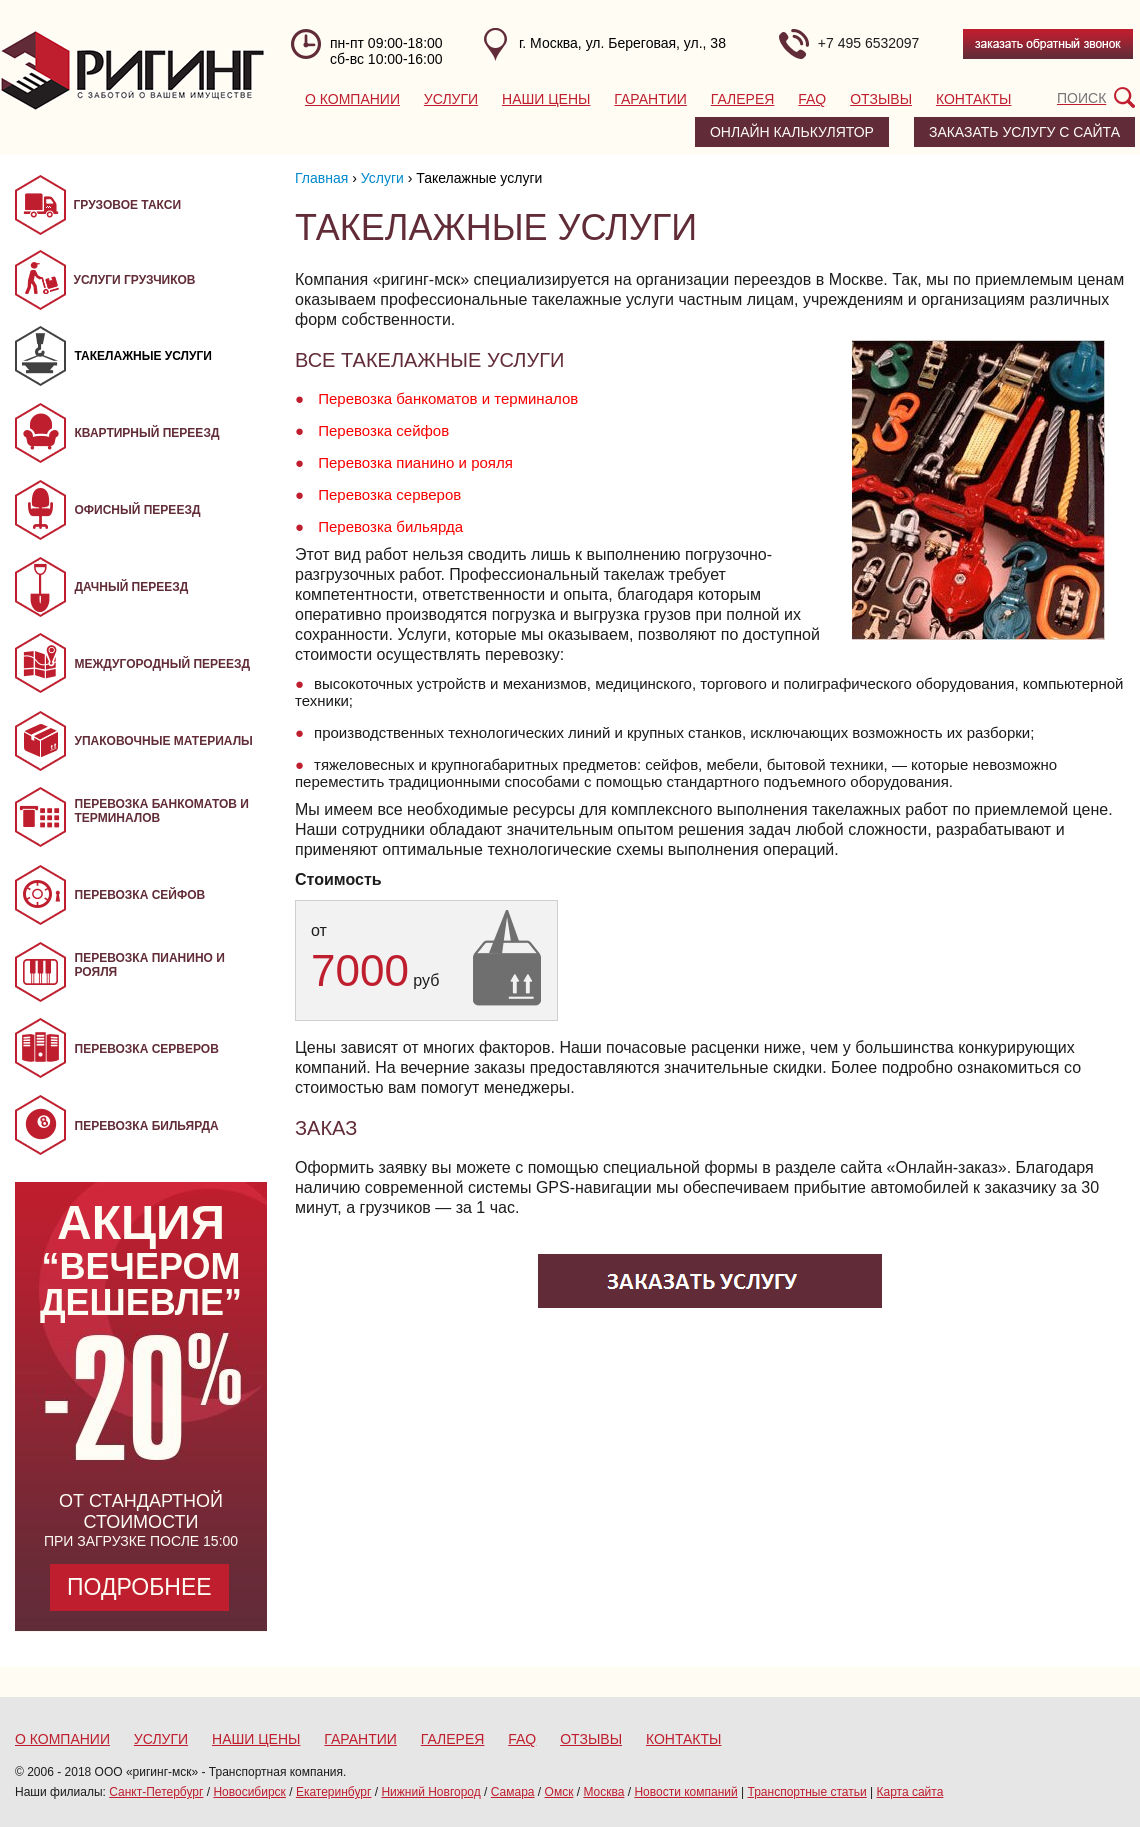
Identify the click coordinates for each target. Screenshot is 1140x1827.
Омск (559, 1792)
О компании (352, 99)
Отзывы (881, 99)
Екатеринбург (334, 1792)
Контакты (974, 99)
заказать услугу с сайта (1024, 132)
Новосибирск (249, 1792)
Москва (603, 1792)
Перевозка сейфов (383, 430)
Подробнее (139, 1587)
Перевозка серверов (389, 494)
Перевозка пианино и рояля (415, 462)
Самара (513, 1792)
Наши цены (546, 99)
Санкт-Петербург (156, 1792)
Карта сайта (910, 1792)
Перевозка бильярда (390, 526)
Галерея (743, 99)
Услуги (451, 99)
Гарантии (650, 99)
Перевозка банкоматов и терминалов (448, 398)
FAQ (812, 99)
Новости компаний (685, 1792)
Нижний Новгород (430, 1792)
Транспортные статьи (807, 1792)
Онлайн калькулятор (792, 132)
